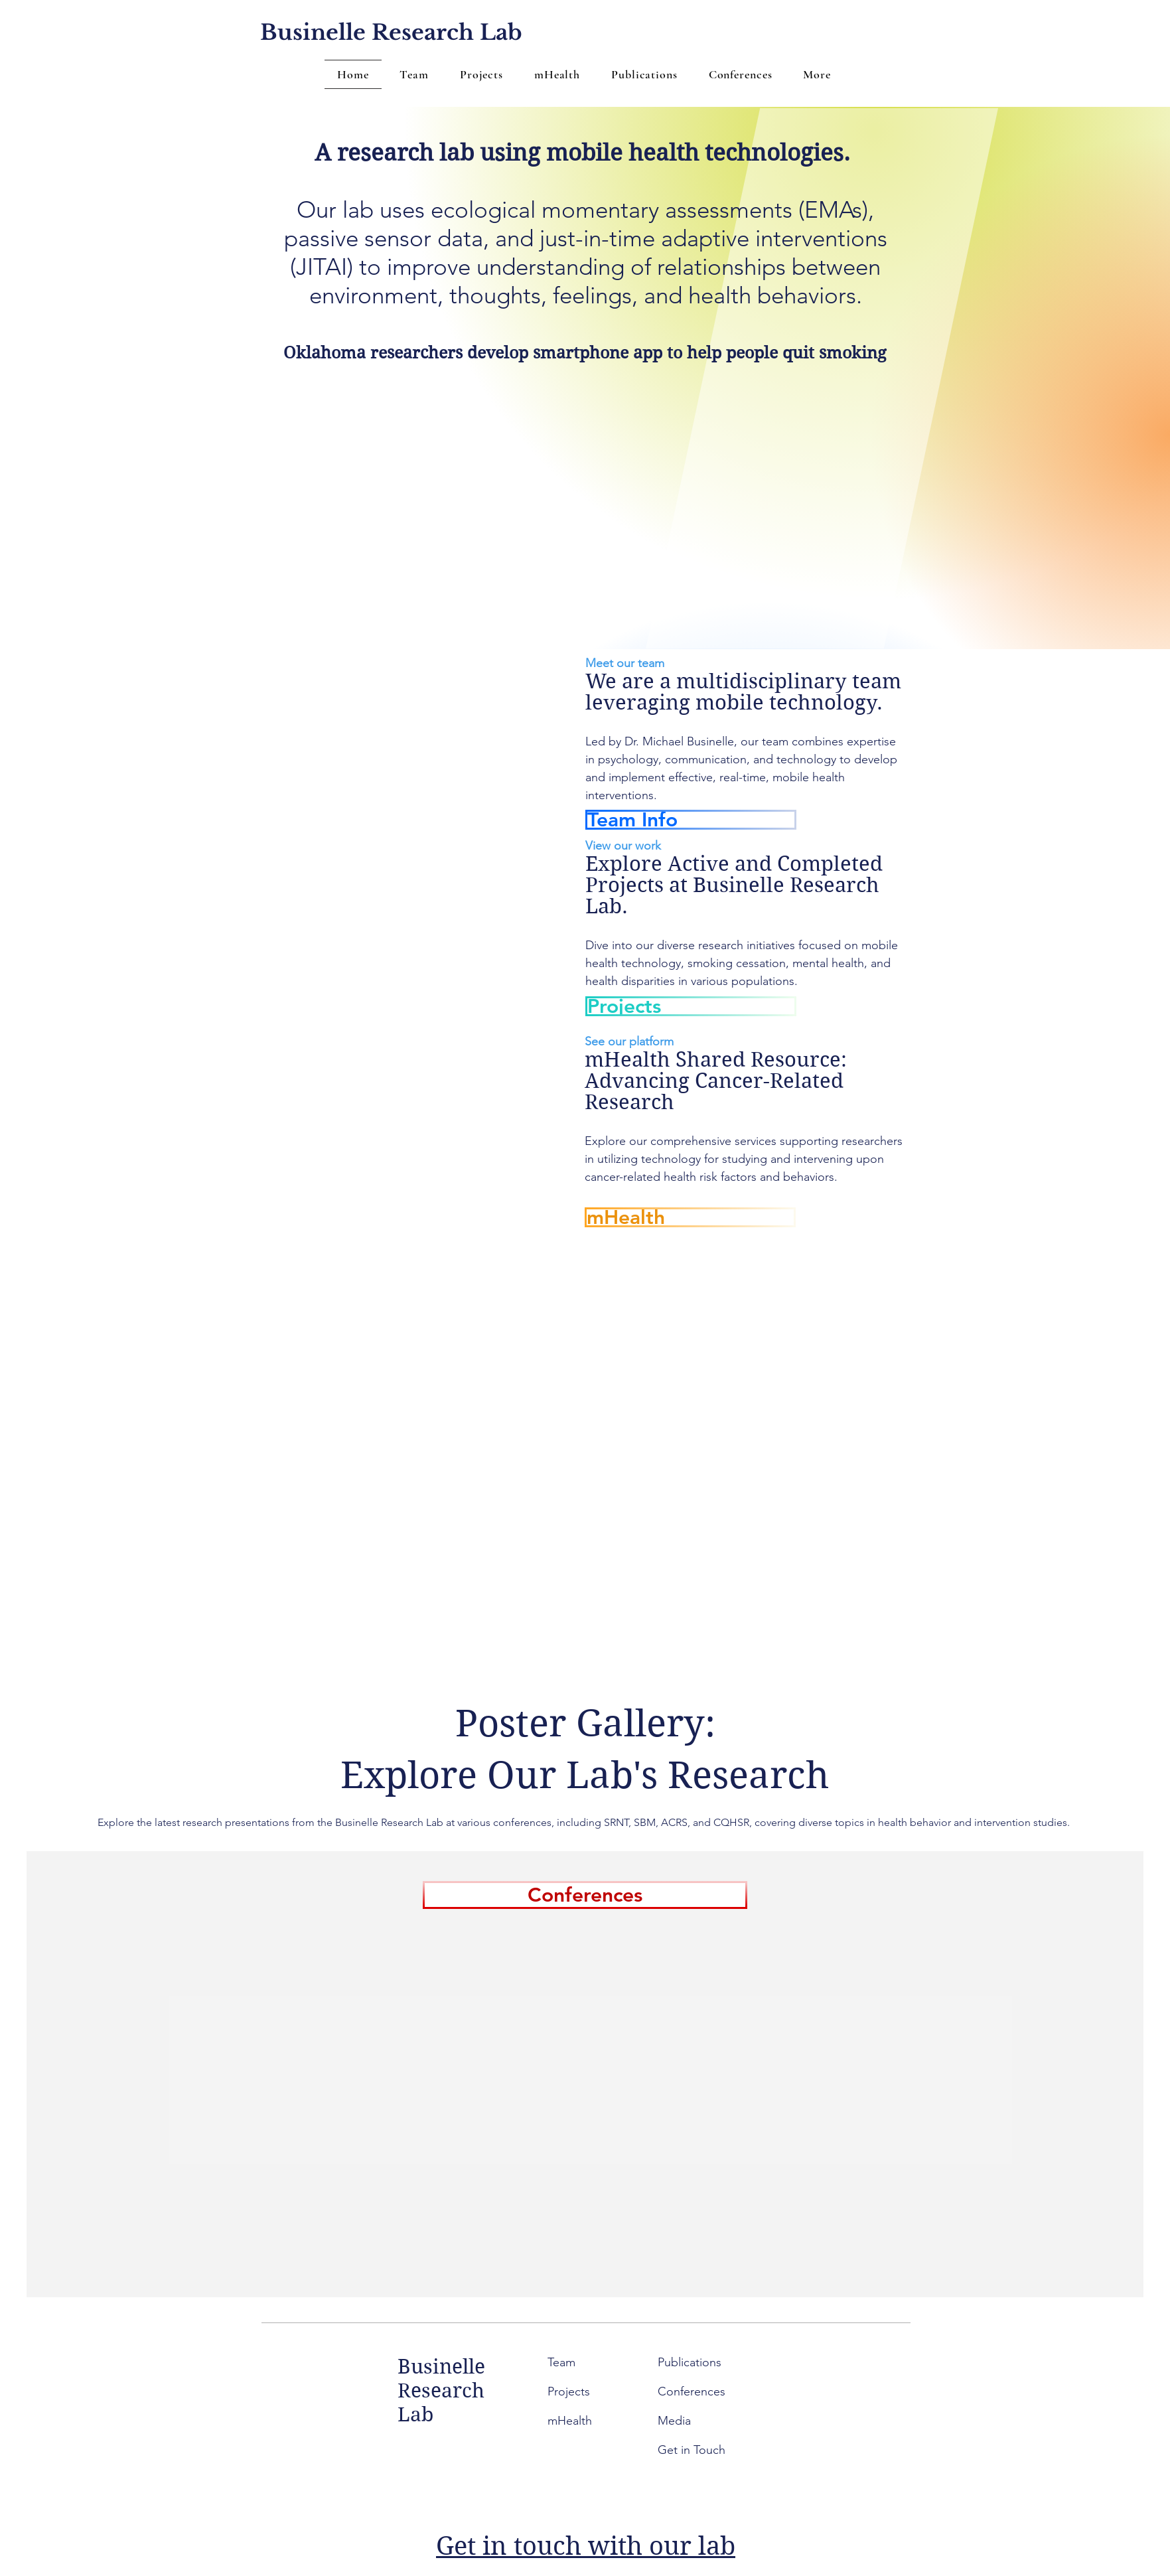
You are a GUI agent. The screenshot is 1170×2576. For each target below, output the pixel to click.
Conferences (691, 2391)
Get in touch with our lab (585, 2546)
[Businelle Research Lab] (391, 33)
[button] (816, 74)
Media (674, 2420)
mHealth (570, 2420)
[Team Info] (690, 820)
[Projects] (690, 1006)
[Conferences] (585, 1895)
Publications (689, 2362)
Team (563, 2362)
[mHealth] (690, 1217)
